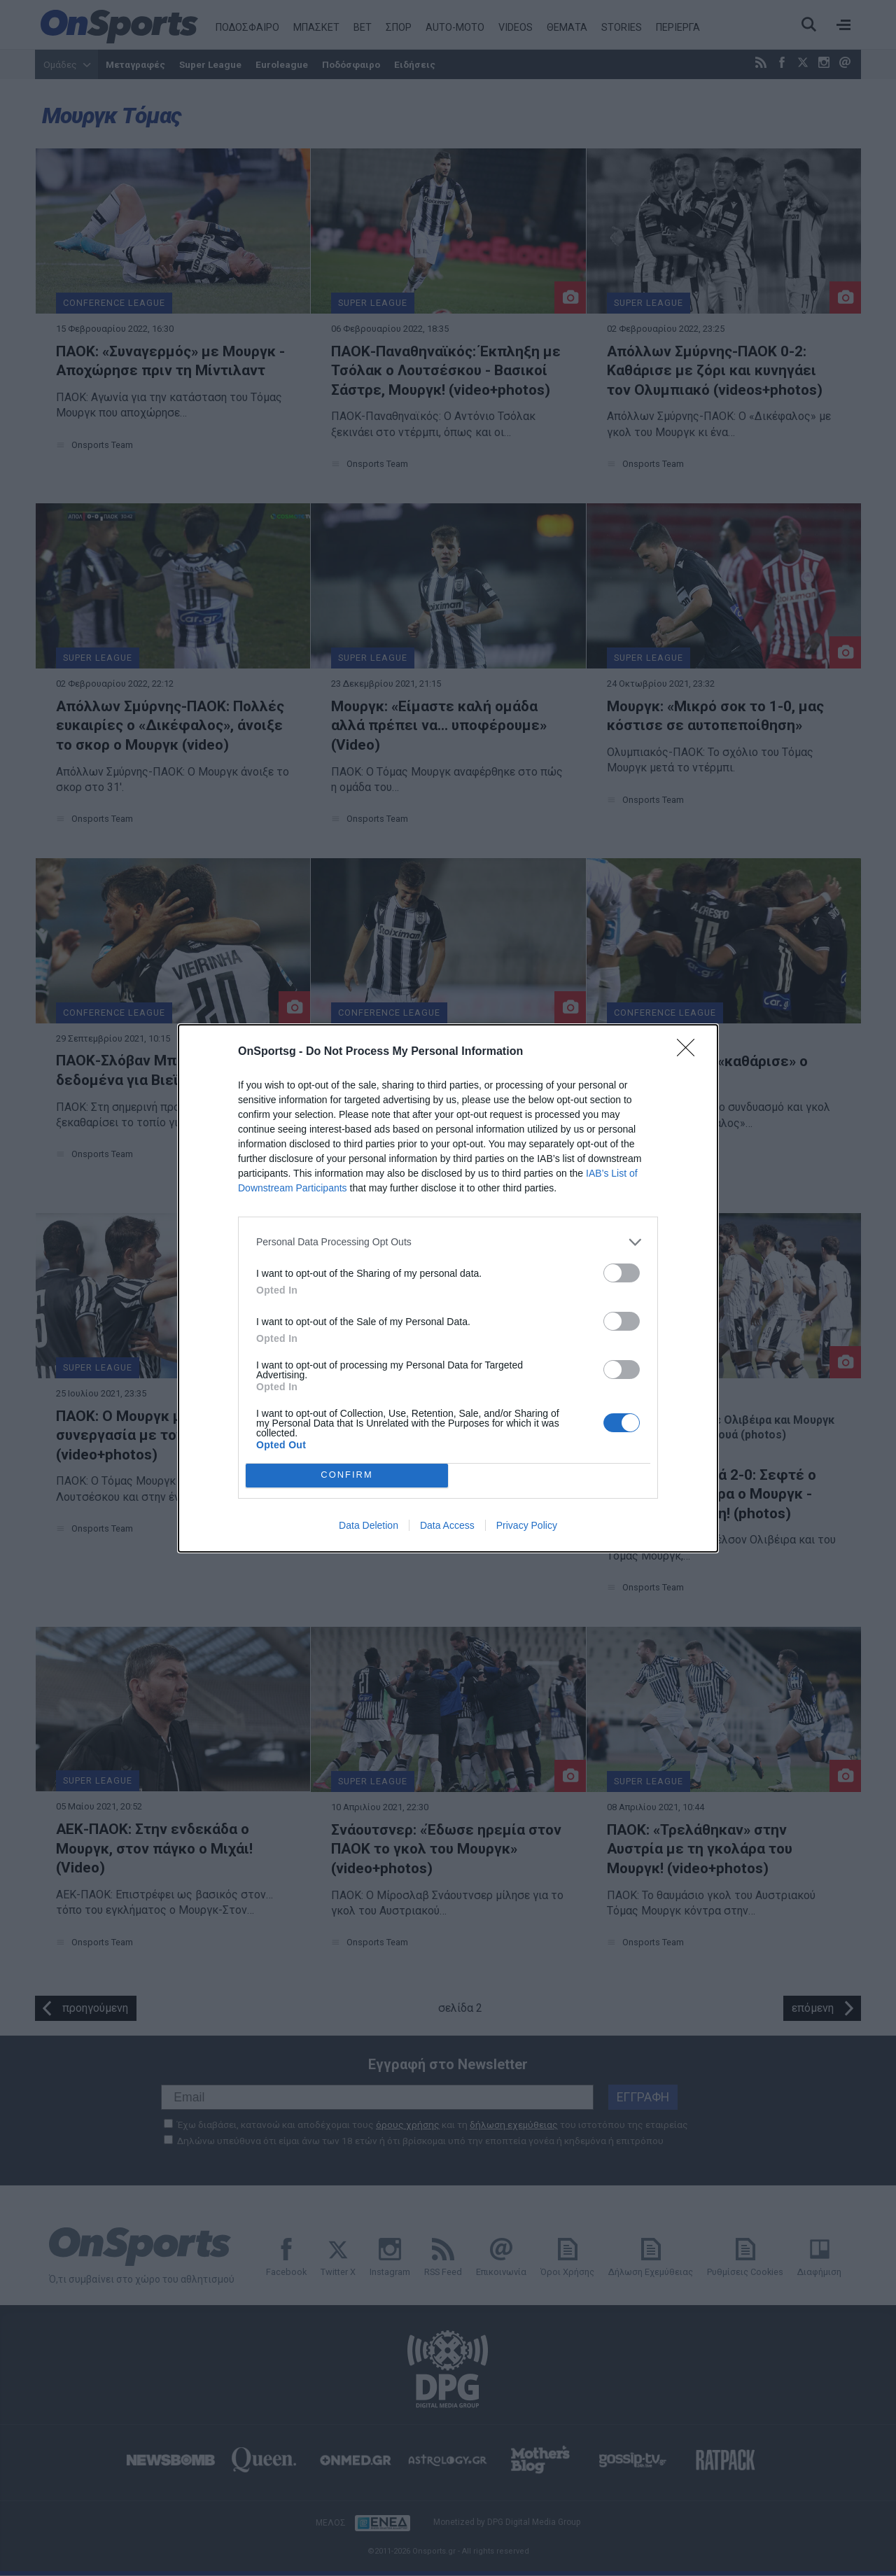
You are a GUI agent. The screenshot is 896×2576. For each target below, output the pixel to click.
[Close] (690, 1052)
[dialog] (448, 1288)
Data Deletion (368, 1525)
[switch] (621, 1273)
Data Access (447, 1525)
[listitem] (448, 1242)
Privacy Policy (526, 1525)
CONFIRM (347, 1475)
